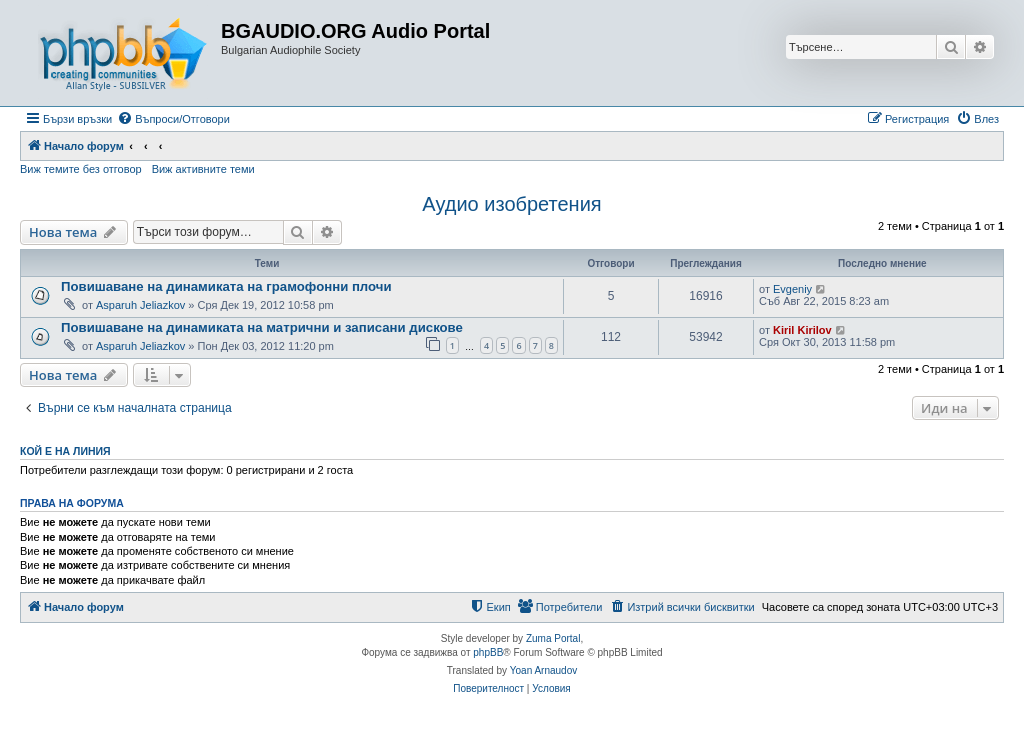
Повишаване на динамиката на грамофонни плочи (226, 286)
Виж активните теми (203, 169)
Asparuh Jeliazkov (140, 305)
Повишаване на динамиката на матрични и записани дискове (262, 327)
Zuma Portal (553, 638)
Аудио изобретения (511, 204)
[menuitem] (173, 119)
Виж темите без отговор (81, 169)
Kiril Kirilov (802, 330)
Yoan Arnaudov (543, 670)
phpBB (488, 652)
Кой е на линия (65, 451)
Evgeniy (792, 289)
